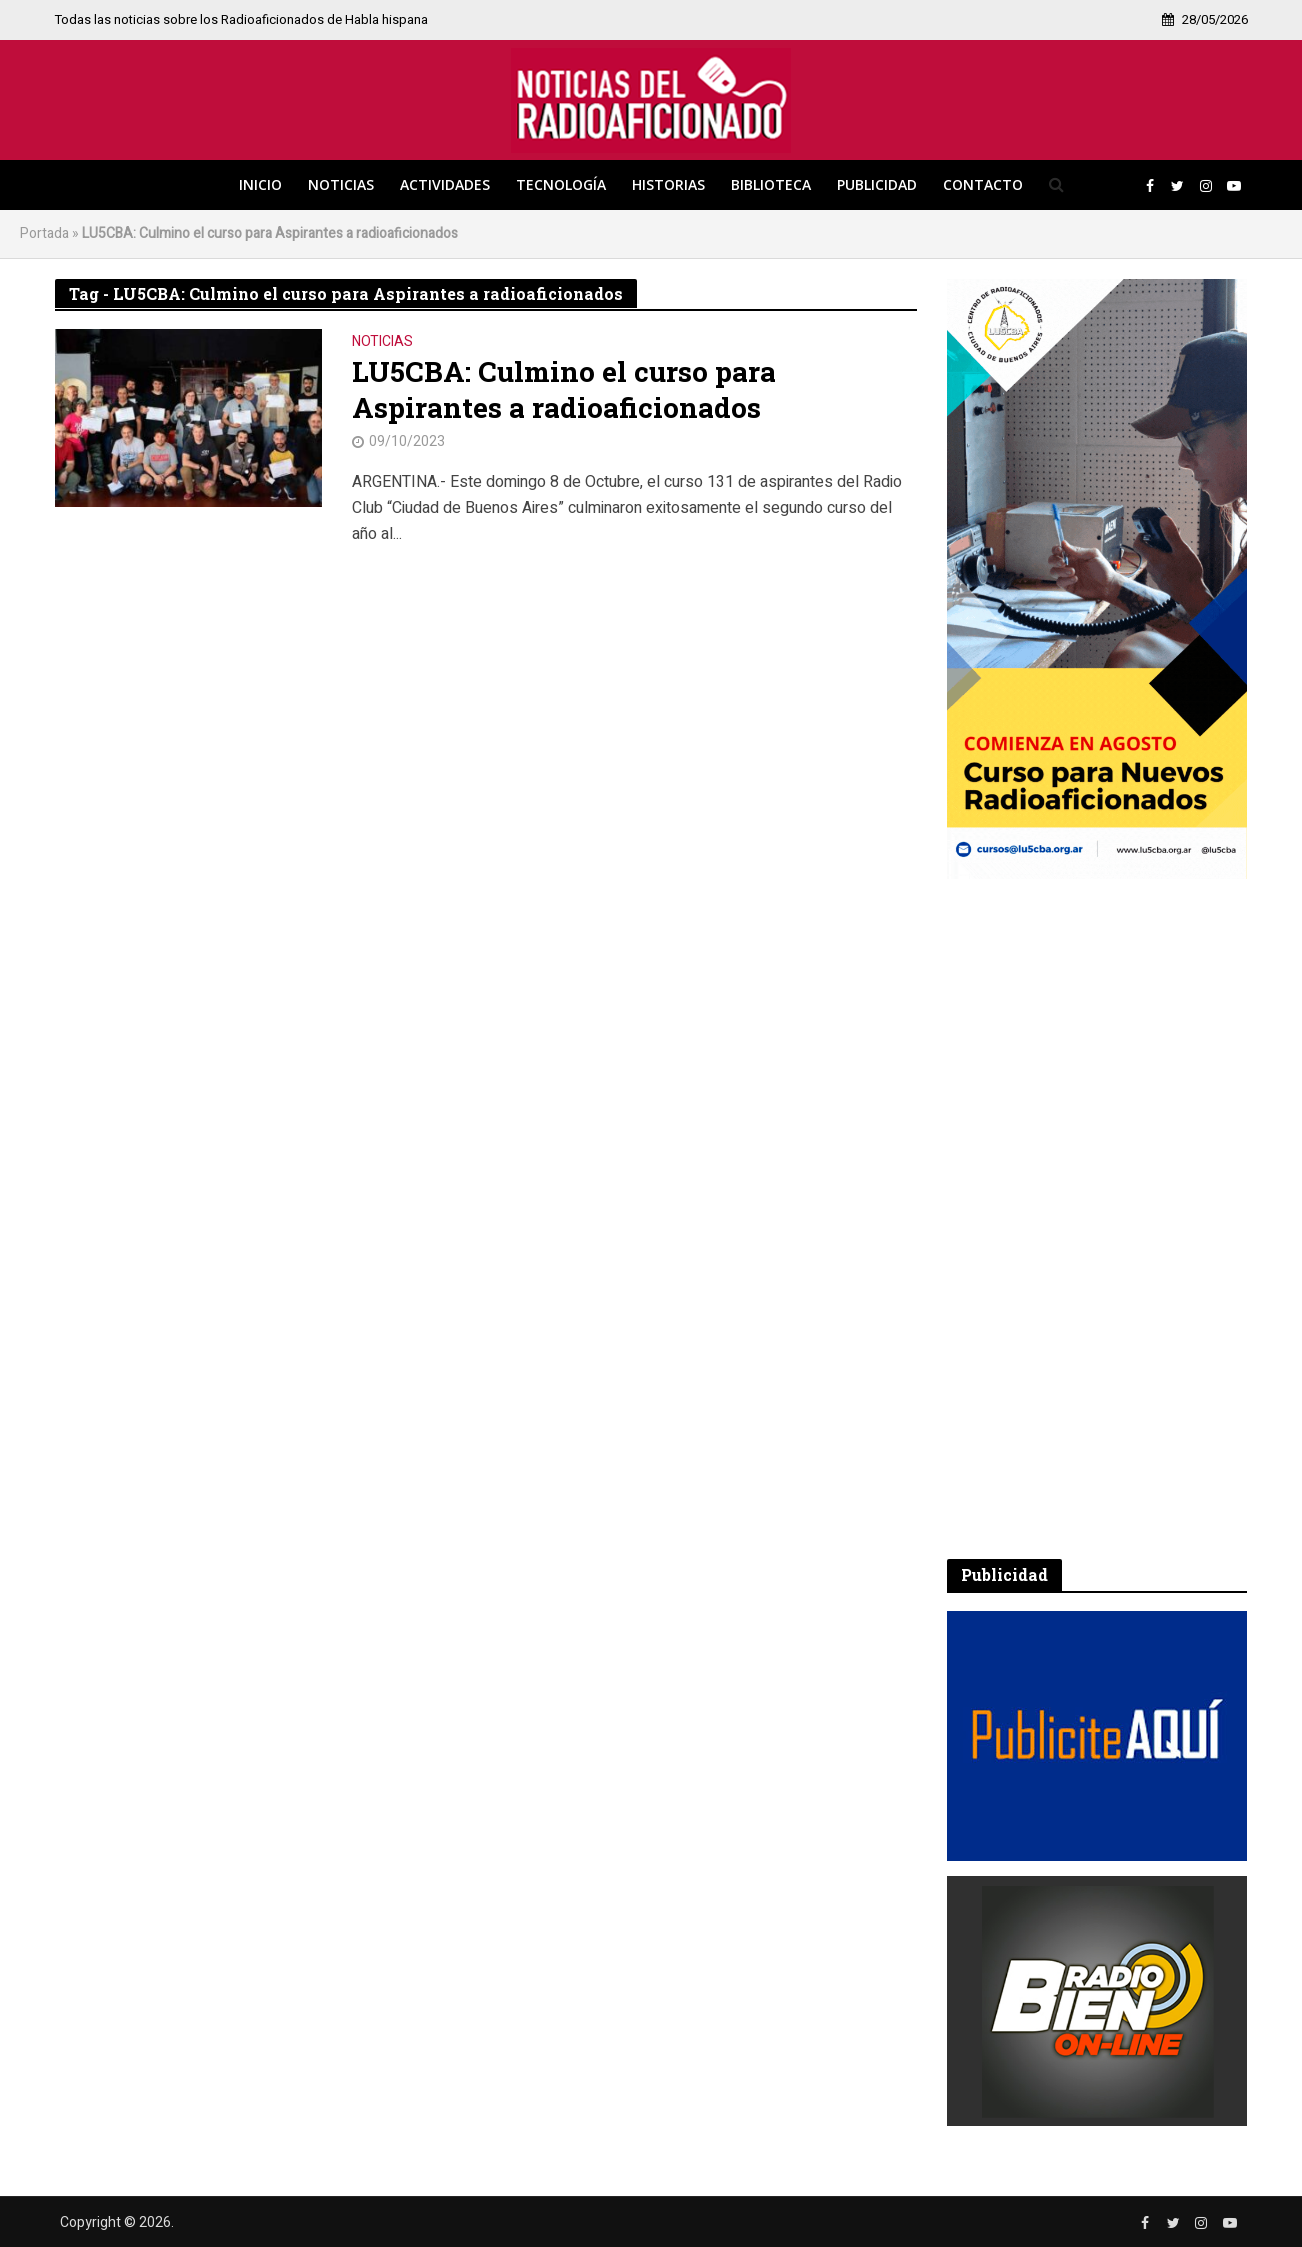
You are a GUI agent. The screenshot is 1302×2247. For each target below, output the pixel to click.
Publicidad (877, 184)
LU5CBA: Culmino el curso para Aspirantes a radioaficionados (564, 390)
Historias (668, 184)
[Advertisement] (1097, 1219)
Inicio (260, 184)
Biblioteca (771, 184)
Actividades (445, 184)
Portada (44, 233)
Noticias (341, 184)
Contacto (983, 184)
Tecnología (561, 184)
